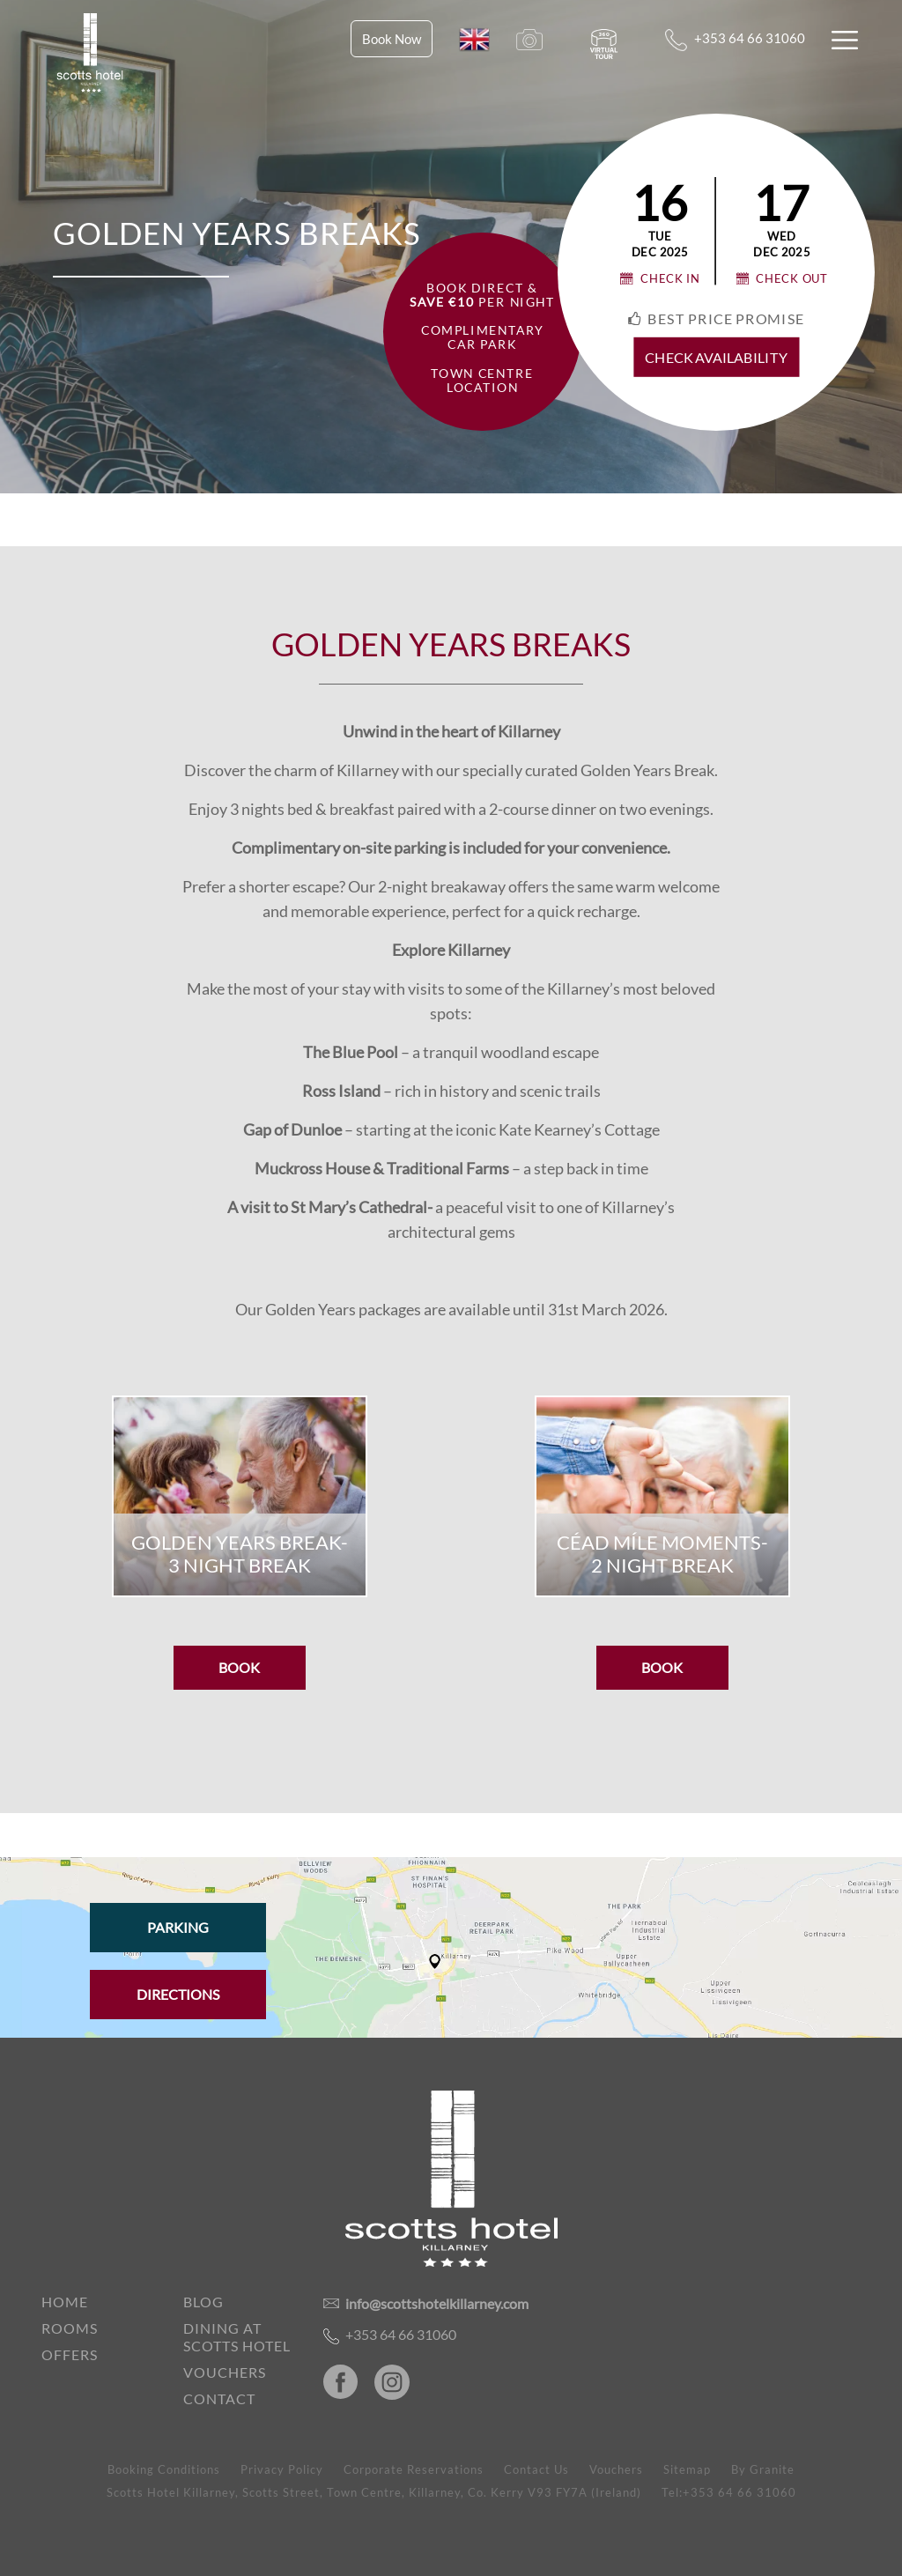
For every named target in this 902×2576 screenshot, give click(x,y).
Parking (178, 1927)
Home (64, 2301)
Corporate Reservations (414, 2469)
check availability (716, 357)
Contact (219, 2398)
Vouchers (224, 2372)
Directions (178, 1994)
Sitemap (687, 2469)
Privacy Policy (281, 2469)
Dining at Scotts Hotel (237, 2337)
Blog (203, 2301)
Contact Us (536, 2469)
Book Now (391, 39)
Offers (69, 2354)
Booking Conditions (163, 2469)
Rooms (69, 2328)
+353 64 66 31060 (735, 40)
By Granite (763, 2469)
